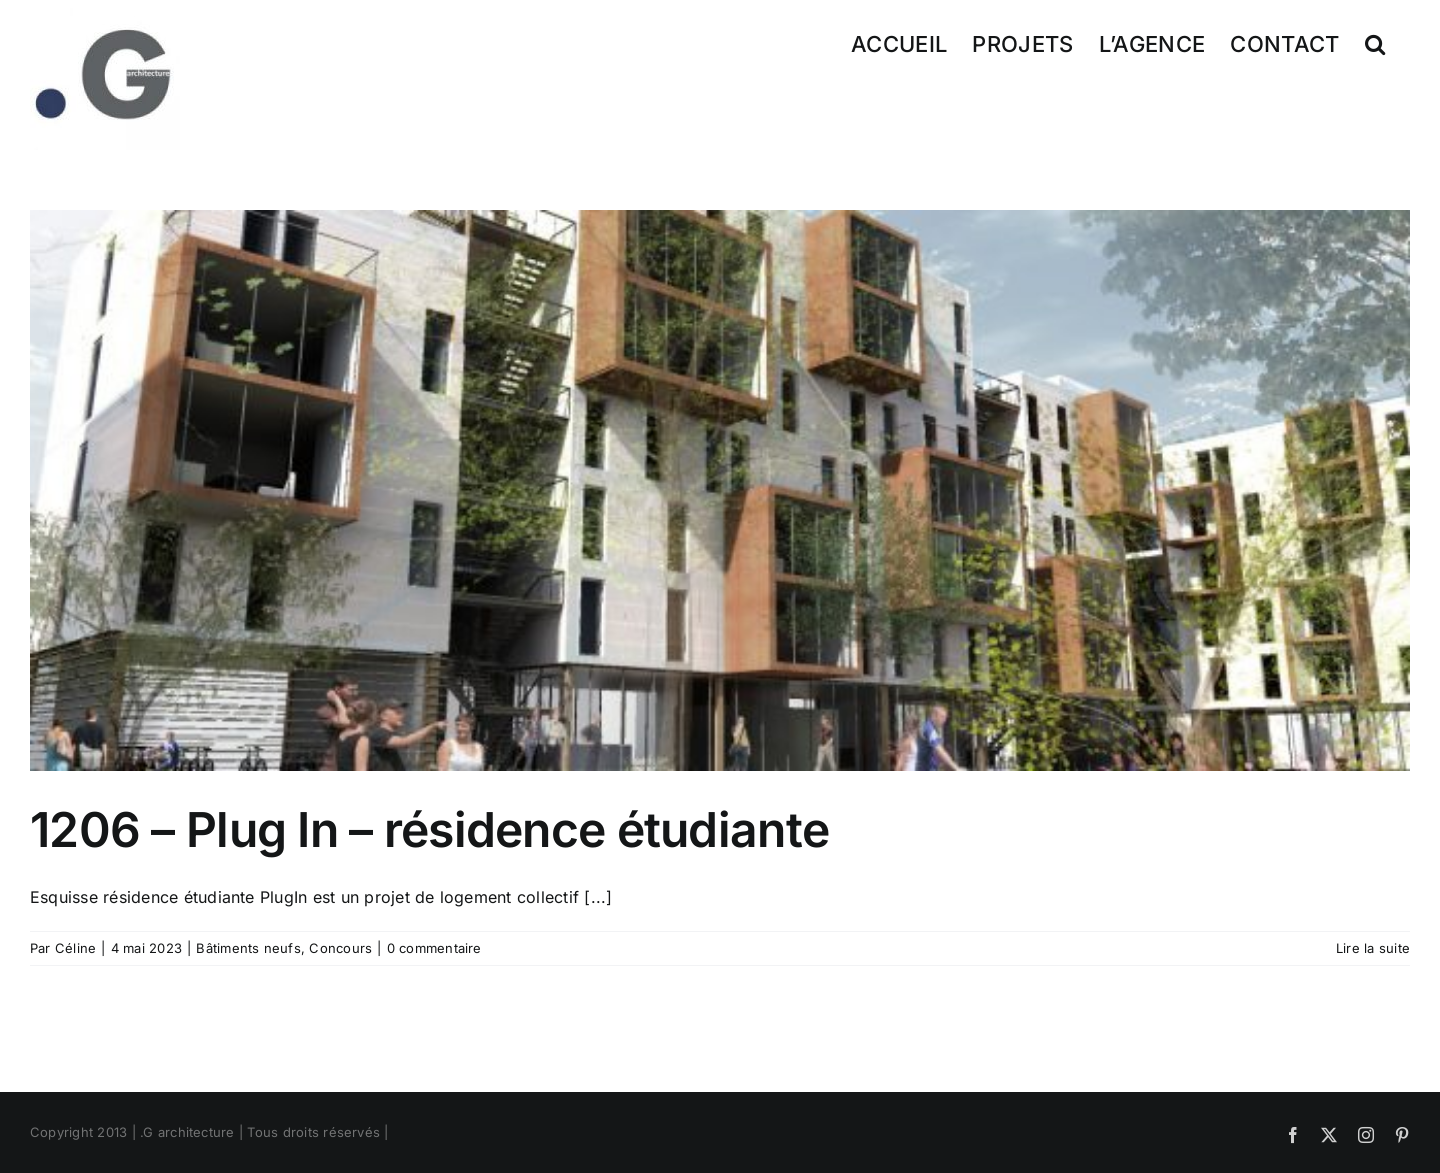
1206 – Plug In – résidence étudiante (429, 829)
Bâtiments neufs (248, 948)
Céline (75, 948)
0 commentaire (434, 948)
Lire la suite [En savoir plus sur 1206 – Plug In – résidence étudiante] (1373, 948)
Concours (340, 948)
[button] (1375, 42)
